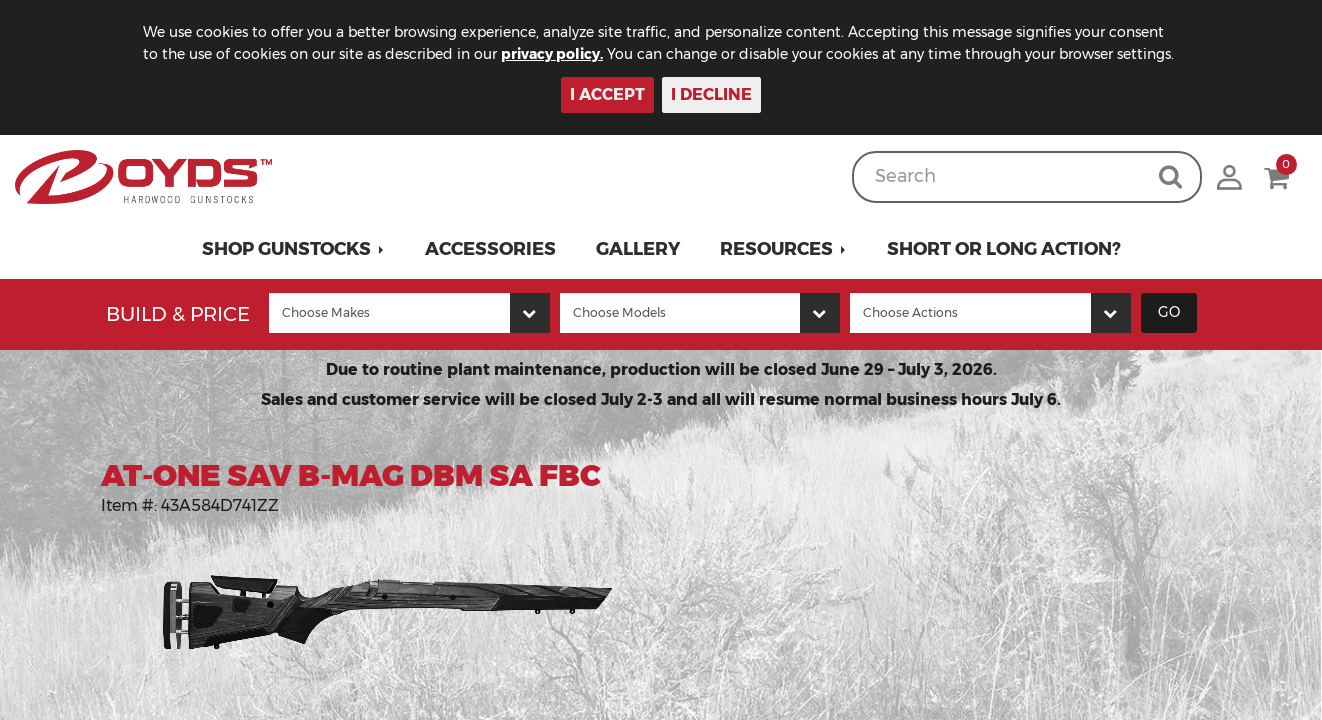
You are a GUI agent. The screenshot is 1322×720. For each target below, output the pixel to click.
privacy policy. (552, 54)
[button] (293, 249)
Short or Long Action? (1004, 249)
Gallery (638, 249)
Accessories (490, 249)
